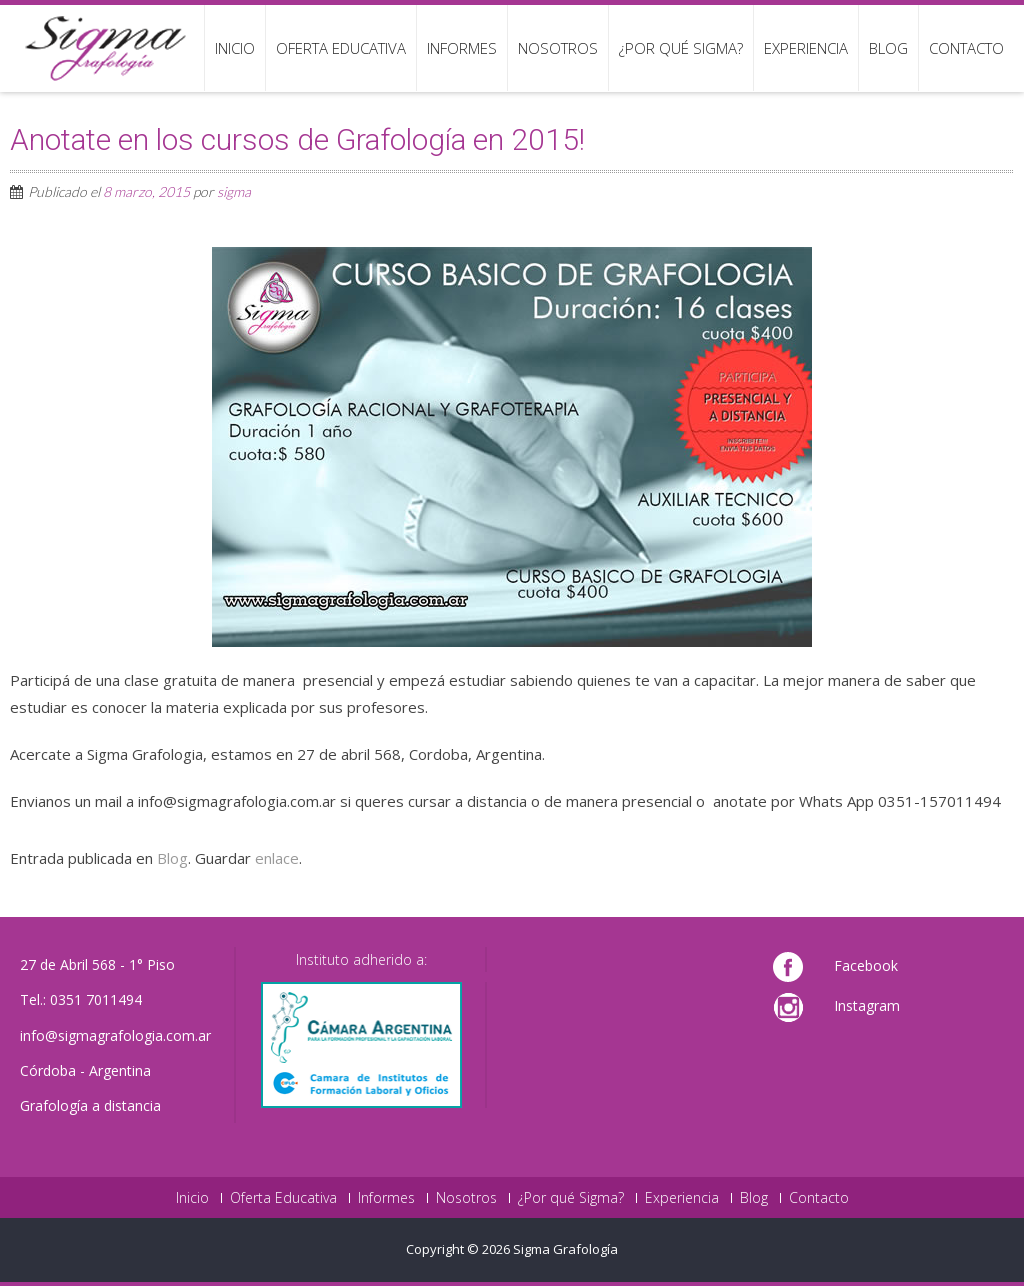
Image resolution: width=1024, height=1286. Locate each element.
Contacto (966, 48)
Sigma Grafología (565, 1249)
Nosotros (558, 48)
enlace (277, 858)
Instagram (867, 1005)
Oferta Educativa (341, 48)
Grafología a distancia (90, 1105)
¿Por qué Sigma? (681, 48)
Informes (462, 48)
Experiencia (806, 48)
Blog (888, 48)
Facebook (866, 965)
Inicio (235, 48)
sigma (234, 191)
